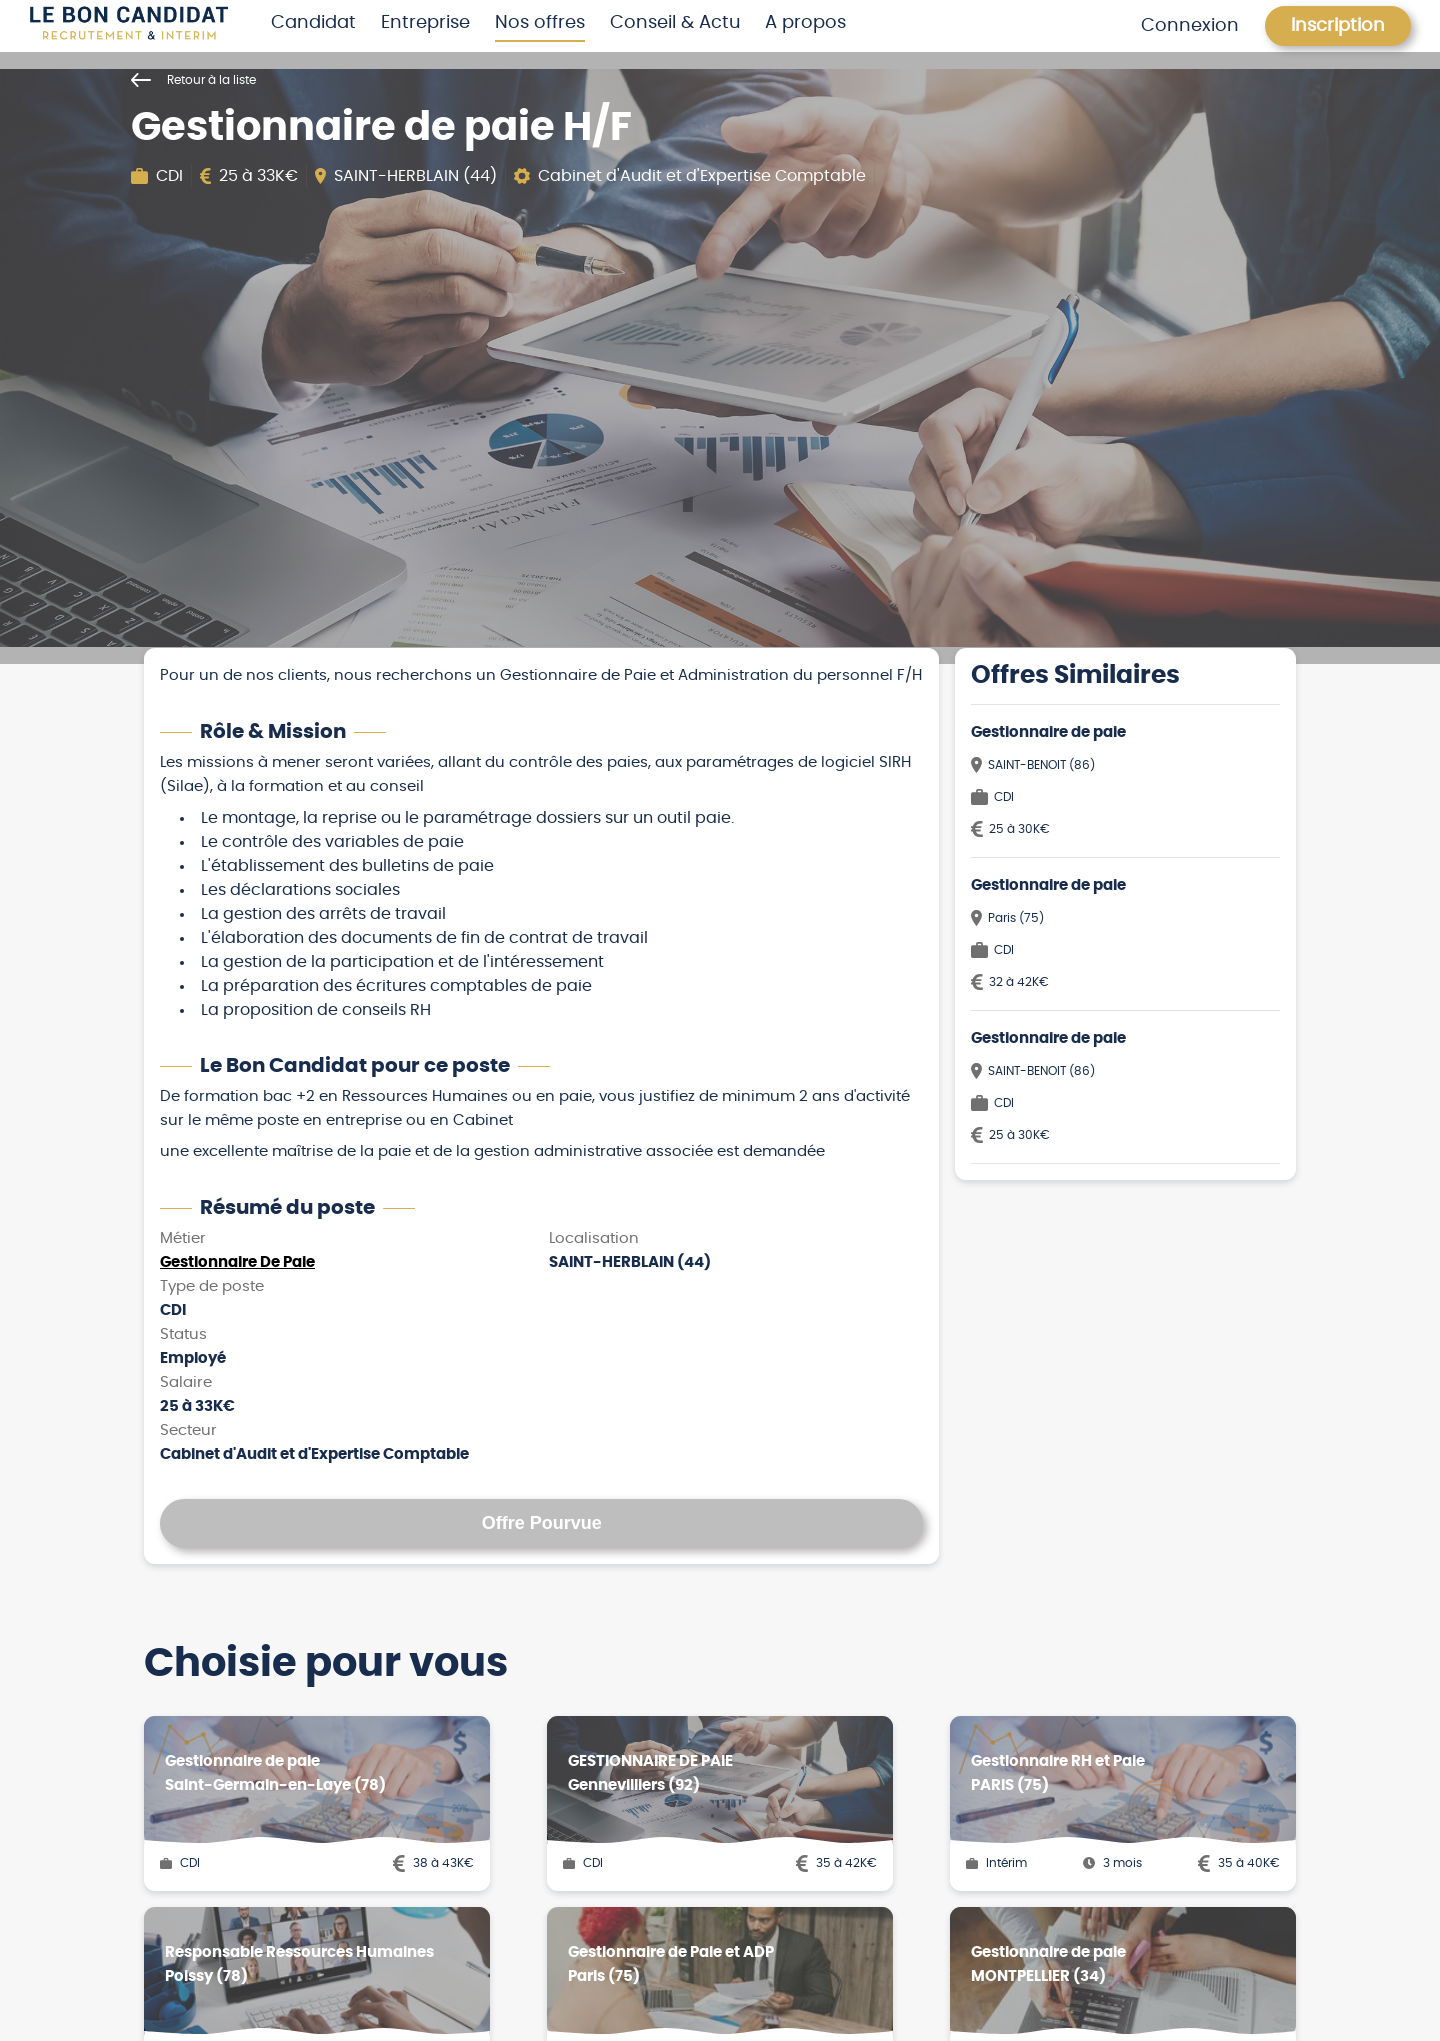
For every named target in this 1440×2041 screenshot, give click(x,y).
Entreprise (425, 23)
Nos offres (540, 23)
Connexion (1190, 26)
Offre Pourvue (542, 1523)
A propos (805, 23)
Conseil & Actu (675, 23)
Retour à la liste (193, 80)
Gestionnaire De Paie (237, 1262)
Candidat (313, 23)
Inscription (1338, 26)
